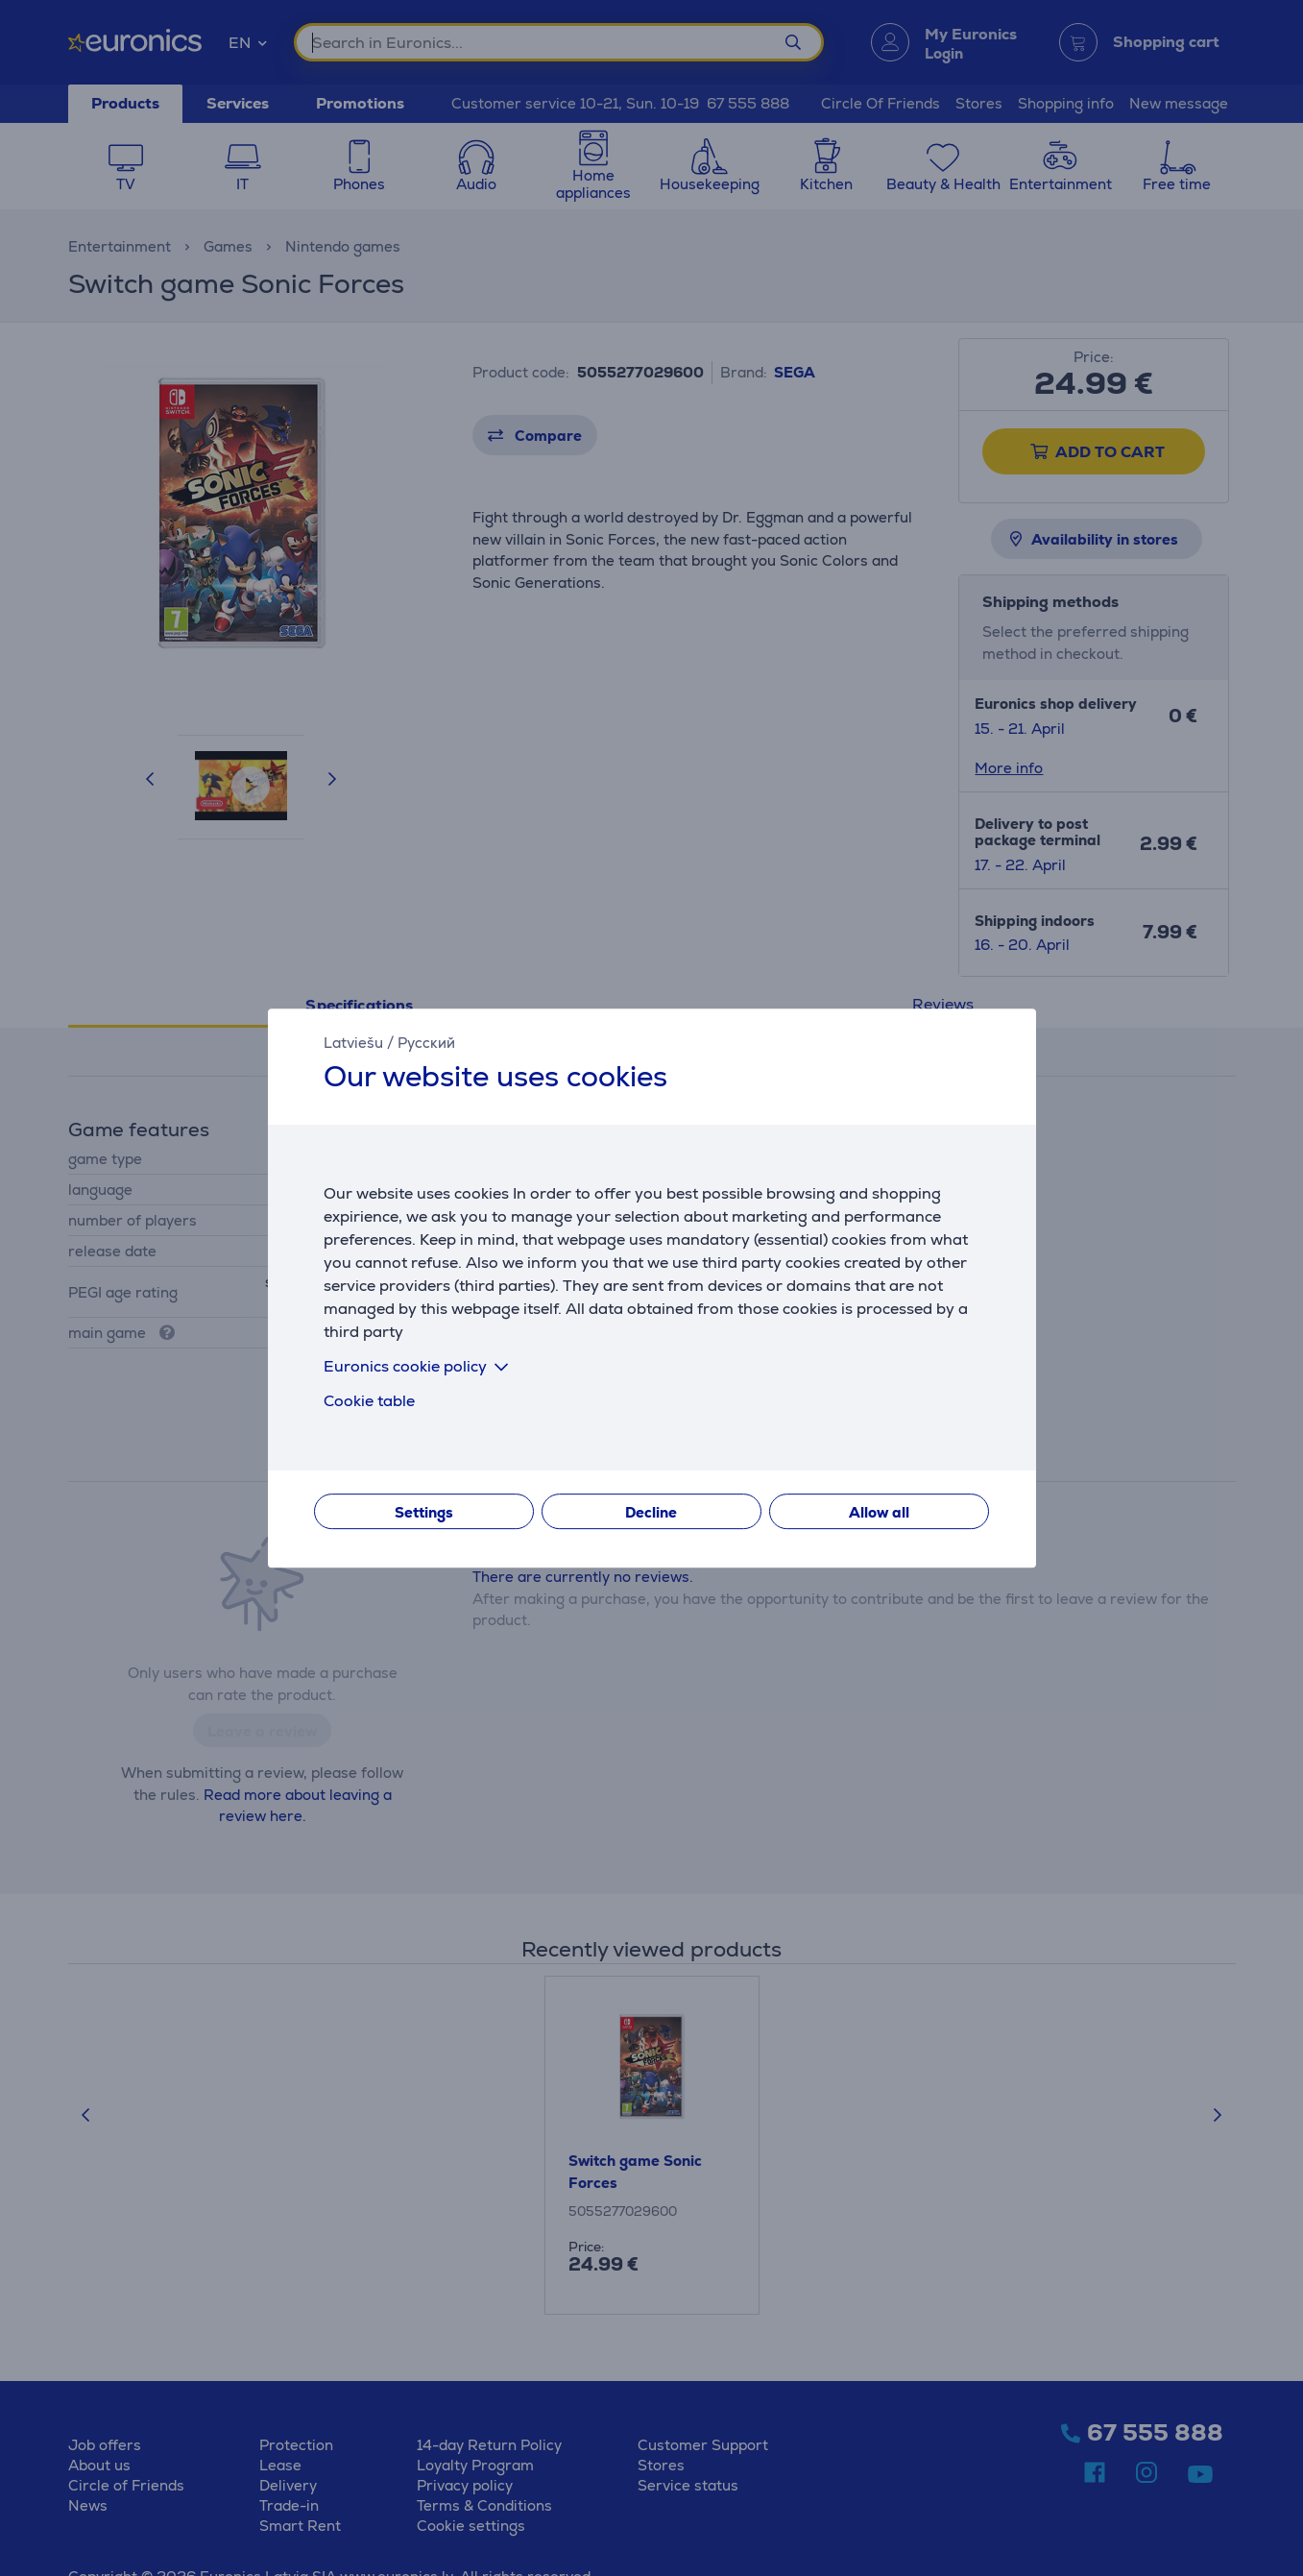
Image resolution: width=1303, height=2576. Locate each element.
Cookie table (369, 1401)
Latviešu (353, 1042)
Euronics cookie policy (420, 1366)
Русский (426, 1042)
